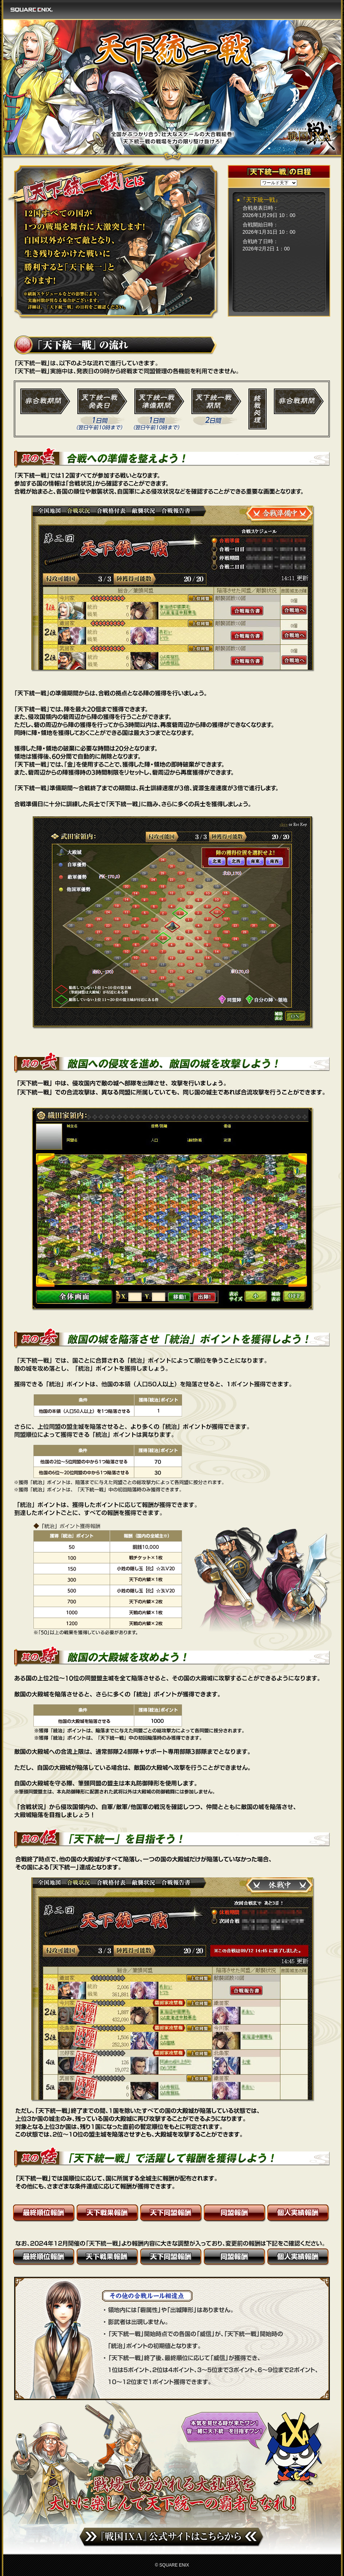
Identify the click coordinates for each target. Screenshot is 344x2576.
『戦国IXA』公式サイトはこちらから (171, 2537)
